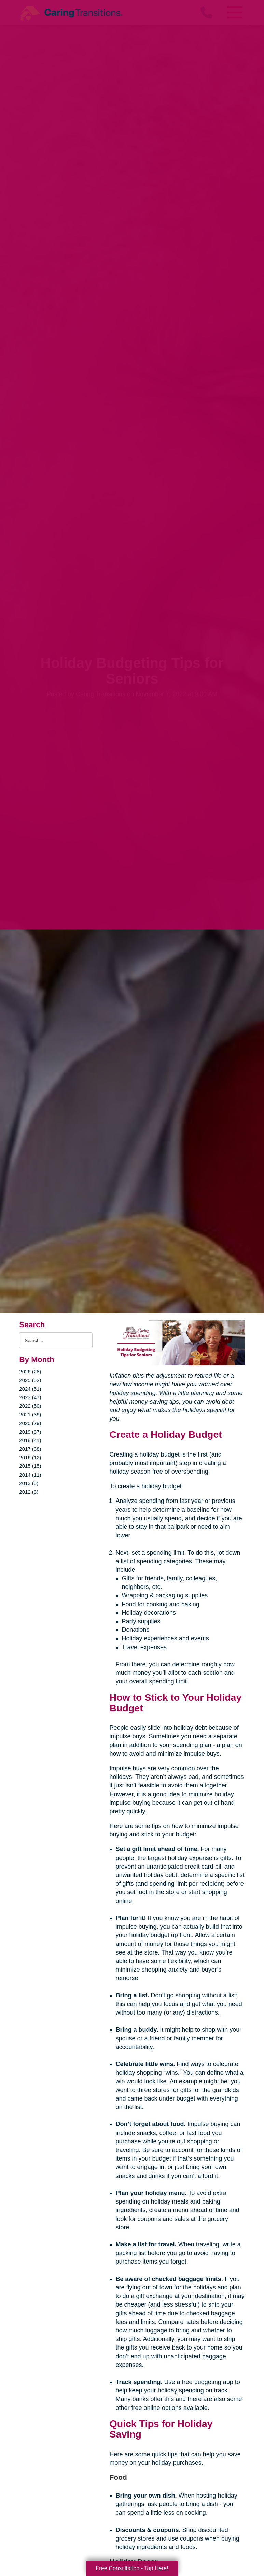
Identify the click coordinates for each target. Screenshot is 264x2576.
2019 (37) (30, 1432)
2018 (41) (30, 1440)
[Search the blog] (55, 1340)
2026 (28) (30, 1371)
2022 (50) (30, 1406)
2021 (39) (30, 1414)
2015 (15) (30, 1466)
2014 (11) (30, 1475)
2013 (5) (28, 1483)
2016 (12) (30, 1457)
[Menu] (234, 12)
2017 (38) (30, 1449)
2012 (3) (28, 1492)
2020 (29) (30, 1423)
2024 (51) (30, 1389)
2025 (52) (30, 1380)
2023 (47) (30, 1397)
